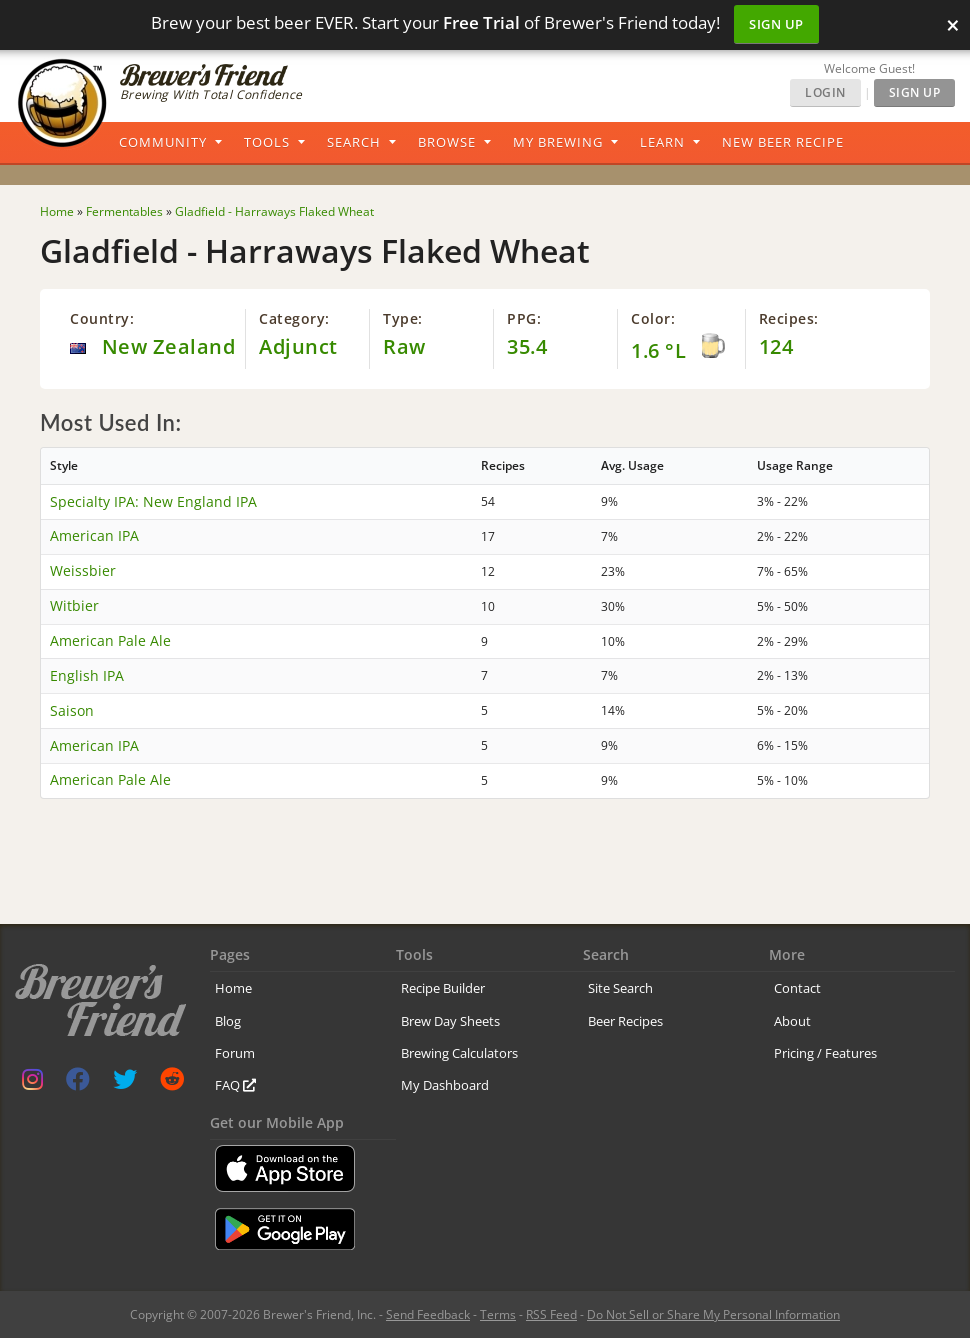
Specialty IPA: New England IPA (153, 501)
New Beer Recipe (783, 142)
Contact (797, 988)
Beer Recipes (625, 1021)
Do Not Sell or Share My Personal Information (713, 1314)
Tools (267, 142)
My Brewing (558, 142)
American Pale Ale (110, 640)
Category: (294, 318)
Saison (72, 710)
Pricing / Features (825, 1053)
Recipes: (789, 318)
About (792, 1021)
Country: (102, 318)
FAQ (235, 1085)
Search (354, 142)
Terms (498, 1314)
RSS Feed (551, 1314)
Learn (662, 142)
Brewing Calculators (459, 1053)
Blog (228, 1021)
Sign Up (776, 24)
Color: (653, 318)
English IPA (87, 675)
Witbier (74, 605)
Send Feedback (428, 1314)
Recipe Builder (443, 988)
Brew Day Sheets (450, 1021)
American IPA (94, 535)
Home (233, 988)
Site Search (620, 988)
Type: (403, 318)
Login (825, 92)
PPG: (524, 318)
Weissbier (83, 570)
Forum (235, 1053)
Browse (447, 142)
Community (163, 142)
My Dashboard (445, 1085)
